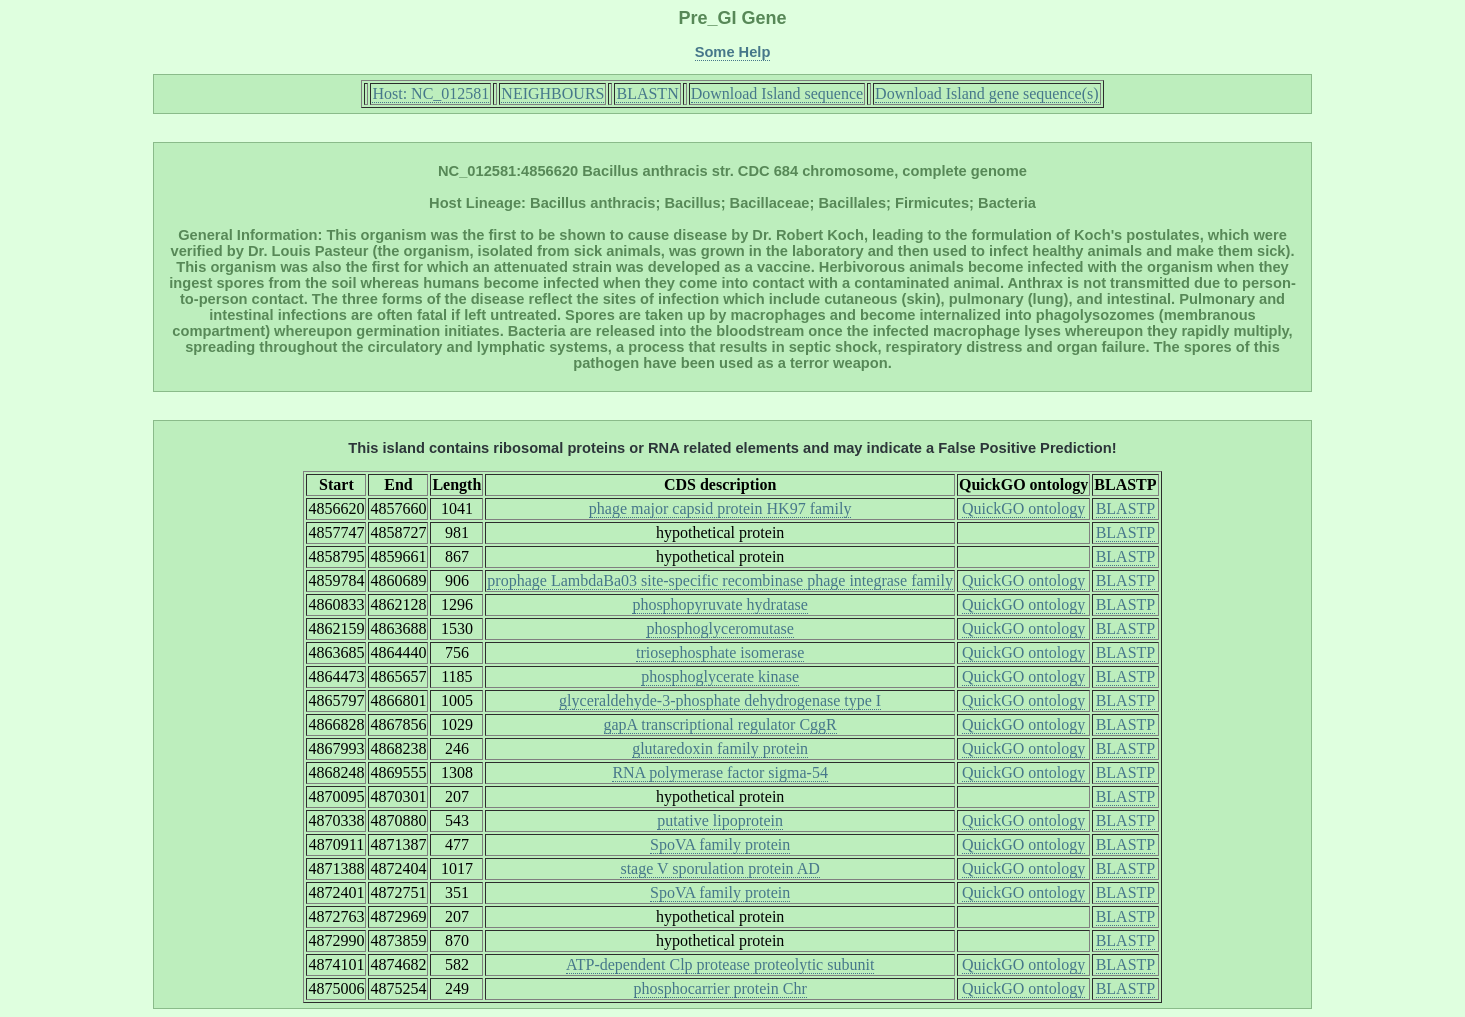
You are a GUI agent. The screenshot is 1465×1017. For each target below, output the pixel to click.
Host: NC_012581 (430, 93)
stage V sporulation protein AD (719, 868)
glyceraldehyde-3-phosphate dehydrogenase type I (720, 700)
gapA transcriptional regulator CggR (720, 724)
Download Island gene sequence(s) (986, 93)
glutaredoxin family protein (720, 748)
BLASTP (1126, 508)
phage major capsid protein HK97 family (720, 508)
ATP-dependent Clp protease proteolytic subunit (720, 964)
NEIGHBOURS (552, 93)
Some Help (733, 52)
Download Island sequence (777, 93)
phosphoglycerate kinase (720, 676)
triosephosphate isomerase (720, 652)
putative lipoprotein (720, 820)
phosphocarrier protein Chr (720, 988)
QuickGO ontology (1023, 508)
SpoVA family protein (720, 844)
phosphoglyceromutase (720, 628)
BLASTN (647, 93)
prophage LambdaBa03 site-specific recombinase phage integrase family (720, 580)
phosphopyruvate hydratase (720, 604)
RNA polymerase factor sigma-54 (720, 772)
